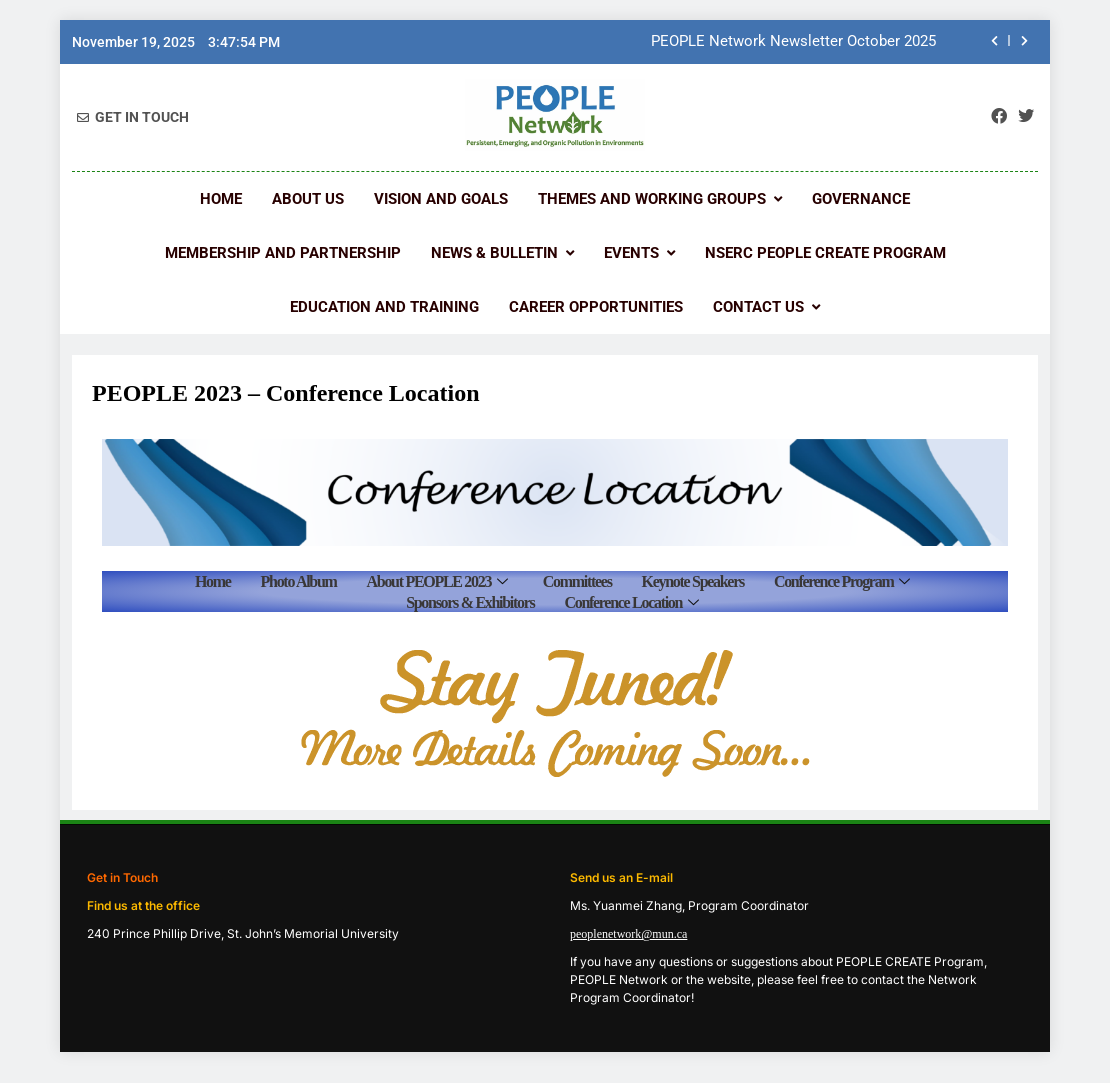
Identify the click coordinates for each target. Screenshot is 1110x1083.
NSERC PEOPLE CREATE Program (825, 253)
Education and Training (384, 307)
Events (631, 253)
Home (221, 199)
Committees (577, 581)
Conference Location (630, 602)
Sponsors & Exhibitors (470, 602)
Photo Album (299, 581)
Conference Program (841, 581)
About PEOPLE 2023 (437, 581)
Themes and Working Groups (652, 199)
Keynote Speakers (693, 581)
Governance (861, 199)
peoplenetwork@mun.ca (628, 934)
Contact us (758, 307)
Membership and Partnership (283, 253)
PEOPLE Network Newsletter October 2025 (793, 42)
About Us (308, 199)
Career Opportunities (596, 307)
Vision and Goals (441, 199)
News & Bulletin (494, 253)
